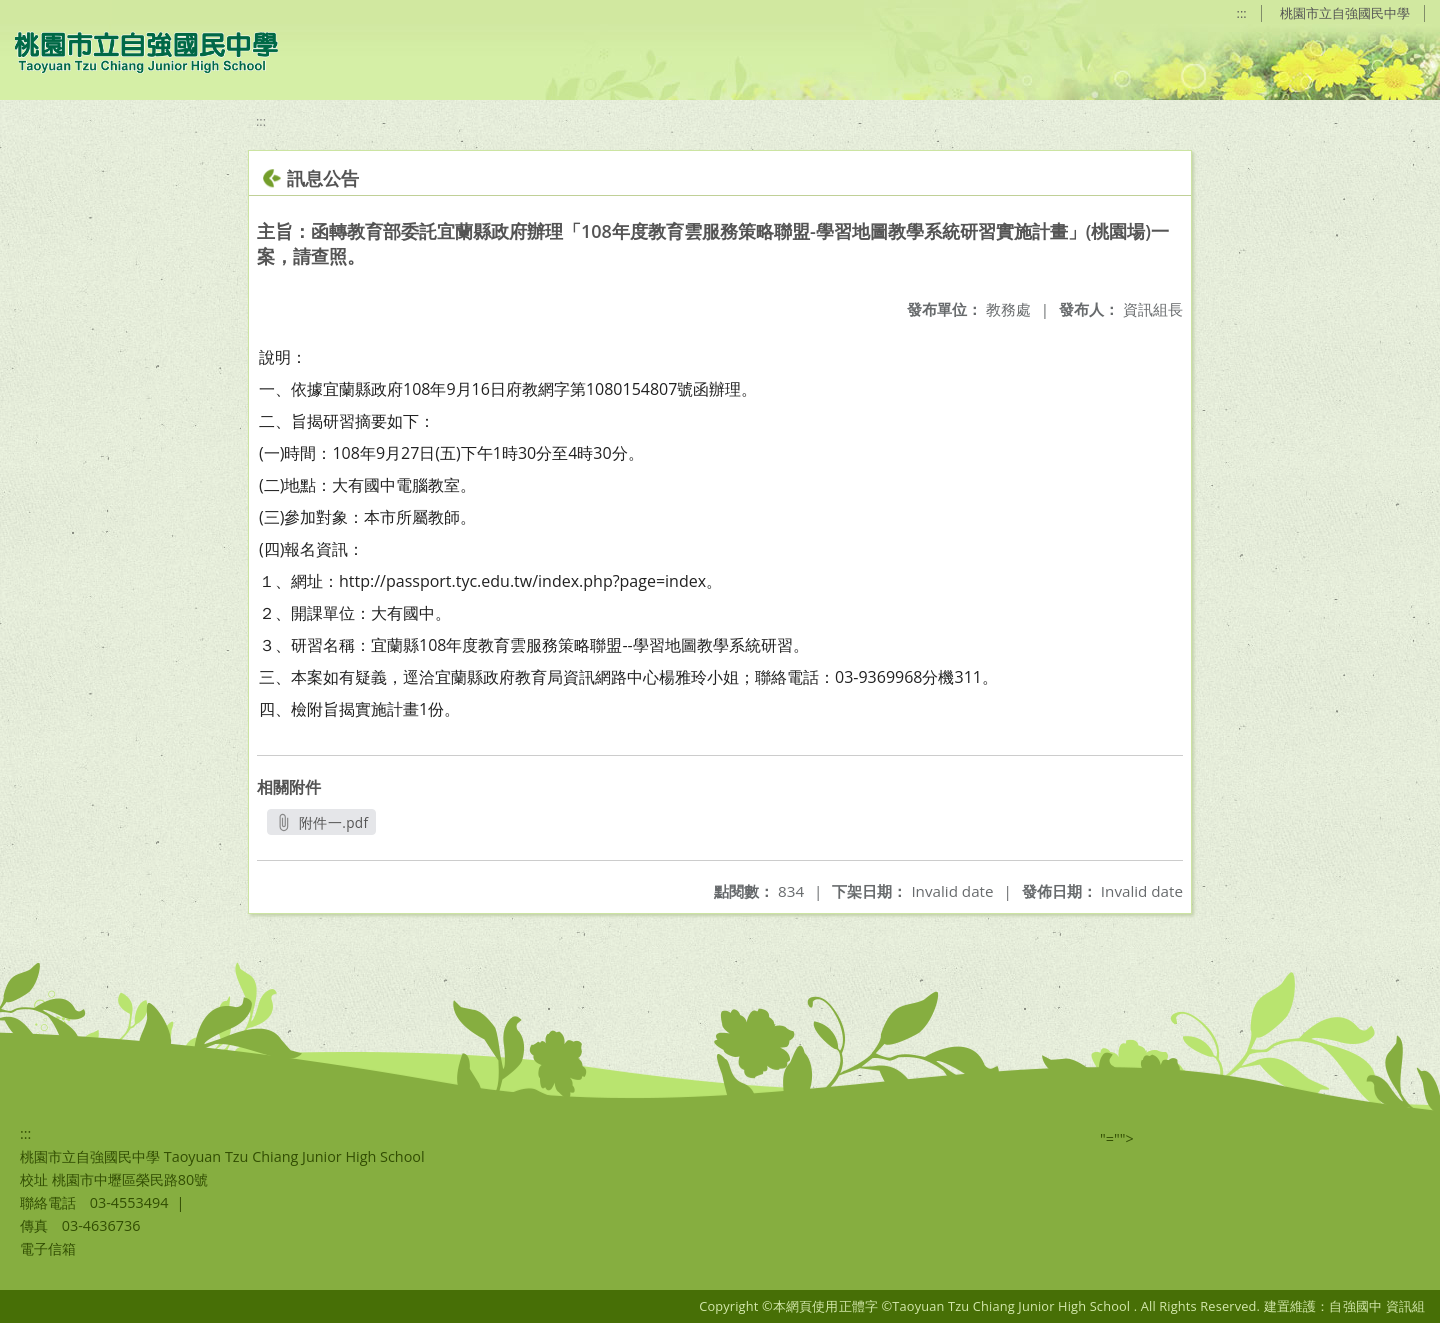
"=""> (1117, 1138)
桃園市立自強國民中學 (1345, 13)
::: (1242, 13)
